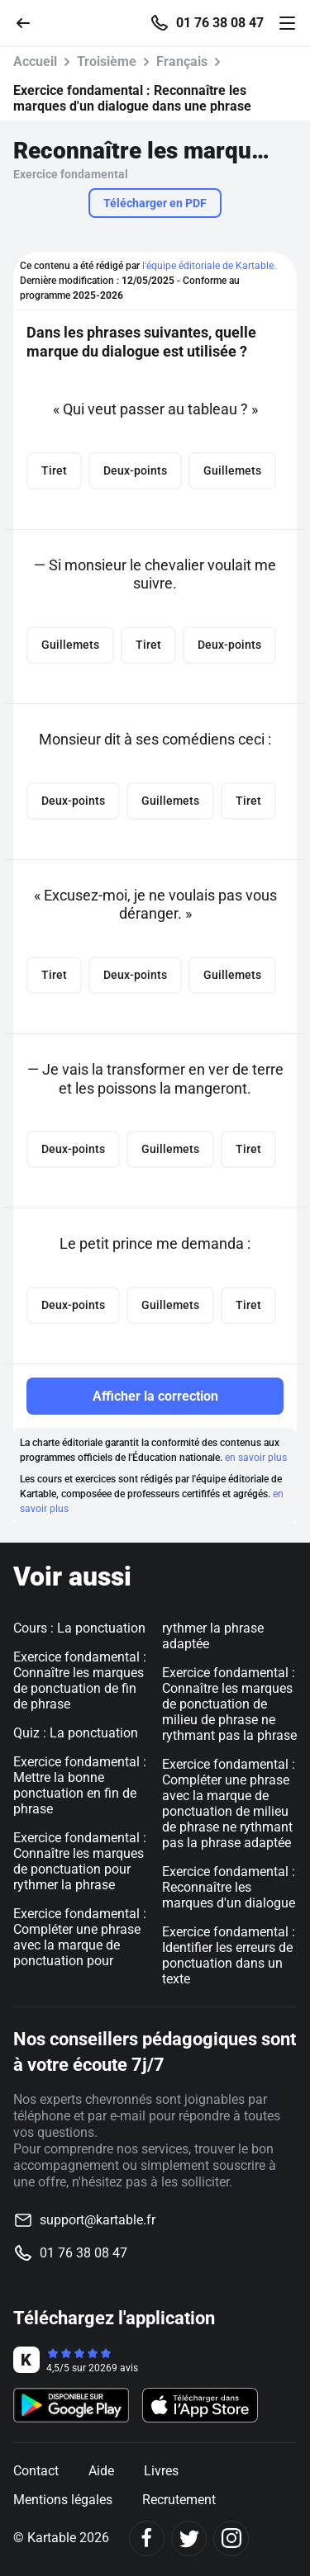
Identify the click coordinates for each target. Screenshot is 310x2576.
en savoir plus (256, 1457)
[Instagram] (231, 2538)
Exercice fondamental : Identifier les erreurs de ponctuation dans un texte (228, 1955)
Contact (36, 2471)
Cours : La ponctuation (79, 1628)
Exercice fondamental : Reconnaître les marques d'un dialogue (228, 1887)
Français (181, 61)
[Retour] (29, 22)
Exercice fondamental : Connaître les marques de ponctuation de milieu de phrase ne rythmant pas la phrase (229, 1704)
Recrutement (179, 2499)
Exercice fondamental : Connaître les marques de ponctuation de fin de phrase (79, 1680)
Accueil (35, 61)
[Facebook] (147, 2538)
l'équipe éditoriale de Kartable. (209, 266)
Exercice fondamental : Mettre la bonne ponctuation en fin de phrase (79, 1785)
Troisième (106, 61)
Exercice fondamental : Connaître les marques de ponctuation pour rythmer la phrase (79, 1861)
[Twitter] (189, 2538)
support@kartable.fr (97, 2220)
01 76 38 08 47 (220, 23)
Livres (161, 2471)
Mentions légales (62, 2499)
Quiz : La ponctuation (75, 1733)
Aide (101, 2471)
